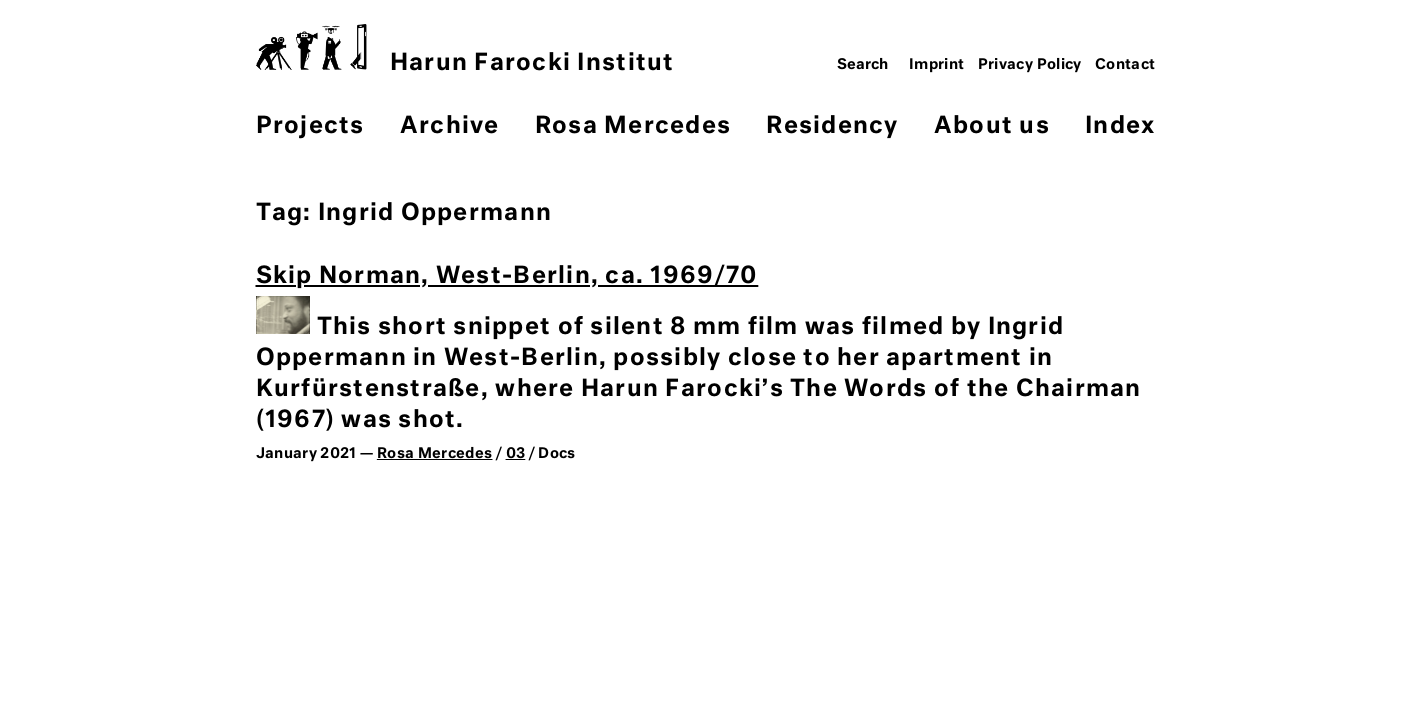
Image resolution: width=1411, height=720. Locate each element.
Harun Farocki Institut (465, 49)
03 (516, 454)
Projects (310, 126)
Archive (450, 126)
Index (1120, 126)
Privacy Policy (1030, 65)
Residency (832, 126)
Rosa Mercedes (633, 126)
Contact (1125, 65)
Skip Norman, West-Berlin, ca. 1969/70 (507, 276)
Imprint (937, 65)
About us (992, 126)
